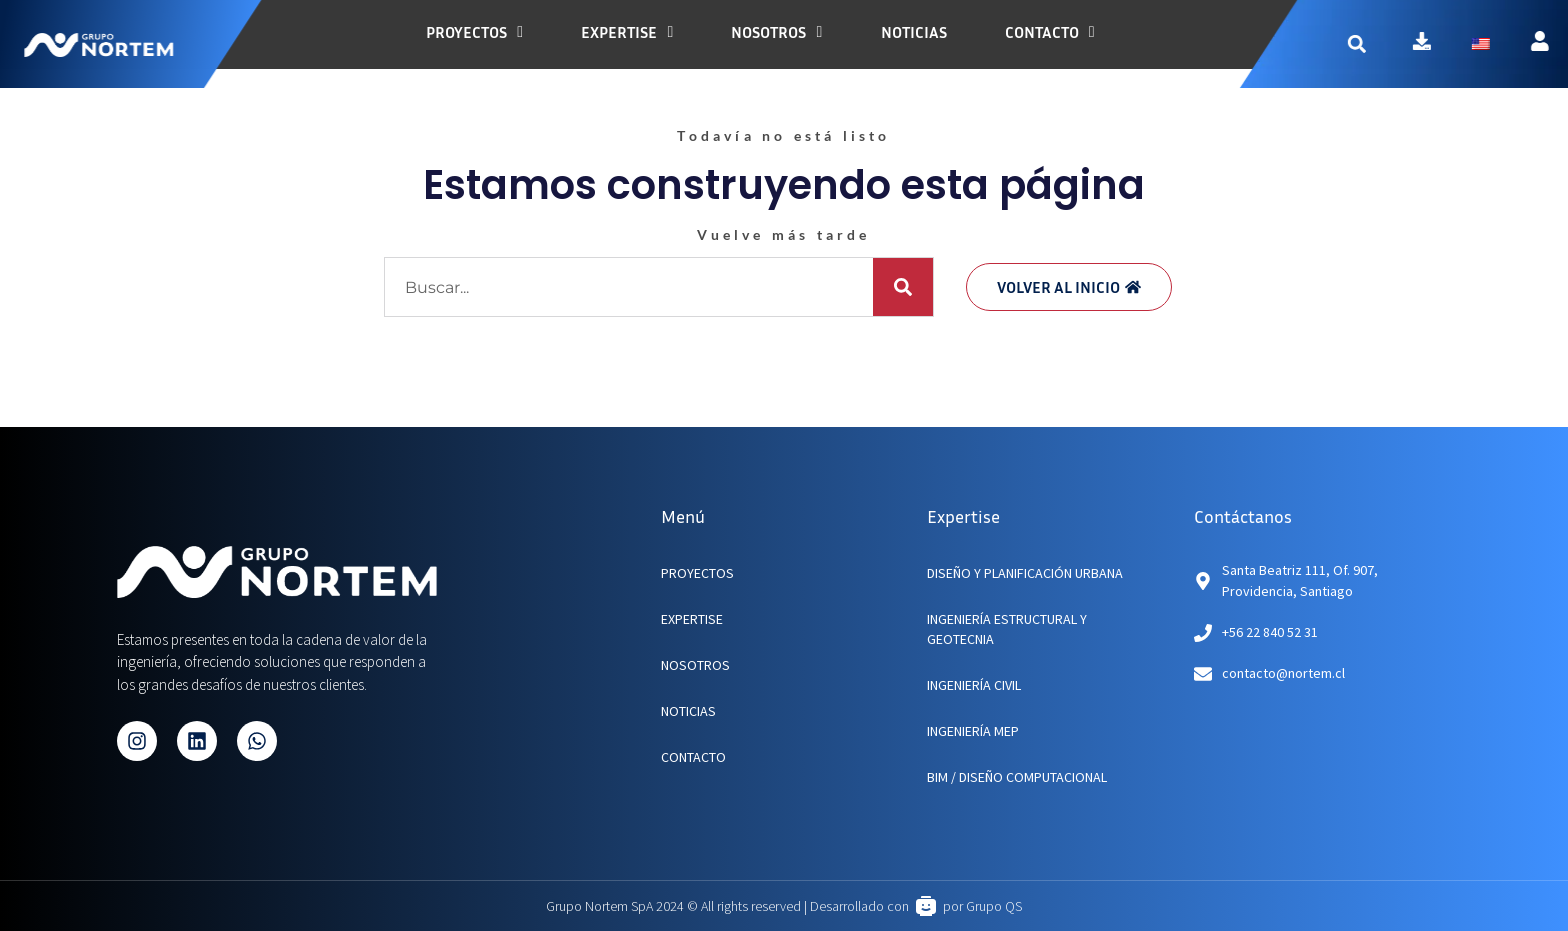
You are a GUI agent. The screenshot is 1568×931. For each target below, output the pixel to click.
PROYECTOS (697, 573)
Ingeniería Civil (974, 685)
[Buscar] (903, 287)
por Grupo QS (982, 906)
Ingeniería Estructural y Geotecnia (1007, 629)
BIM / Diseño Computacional (1017, 777)
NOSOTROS (695, 665)
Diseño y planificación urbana (1025, 573)
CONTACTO (693, 757)
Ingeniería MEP (973, 731)
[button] (1374, 43)
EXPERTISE (692, 619)
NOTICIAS (688, 711)
